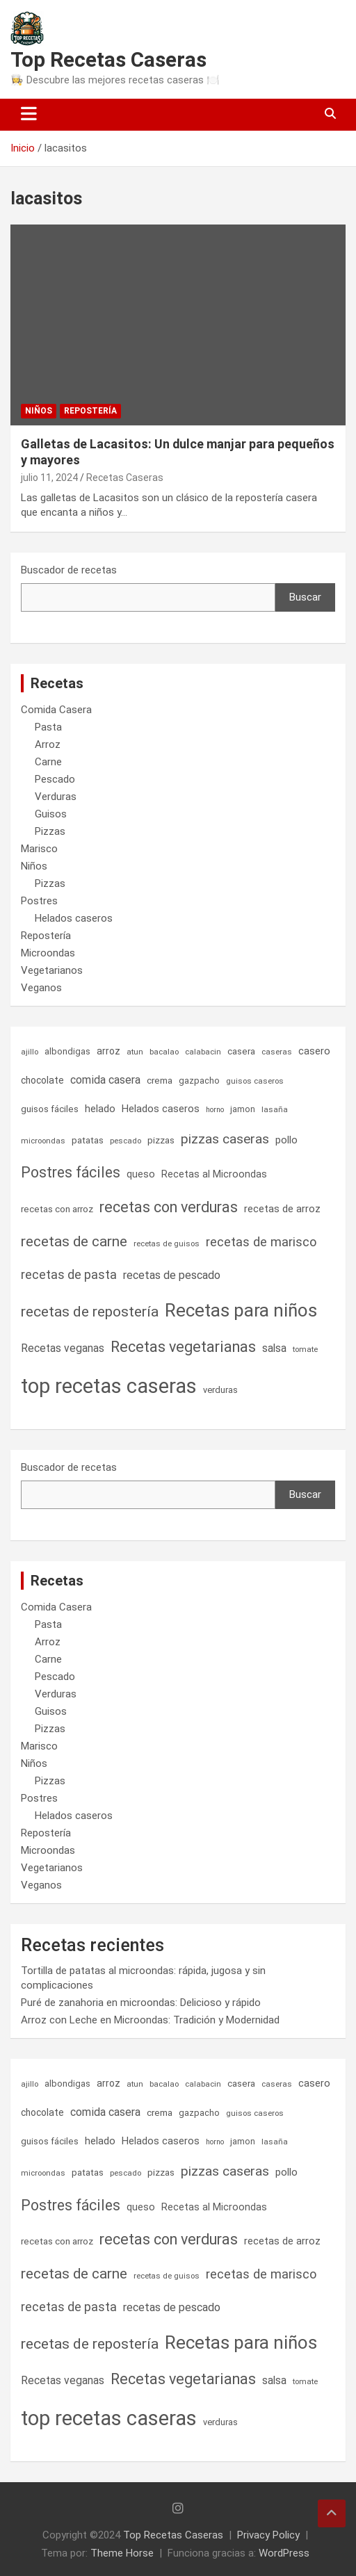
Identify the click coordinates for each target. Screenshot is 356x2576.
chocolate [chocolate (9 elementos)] (42, 1080)
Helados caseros (74, 918)
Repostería (90, 411)
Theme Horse (122, 2553)
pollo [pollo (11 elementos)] (286, 1140)
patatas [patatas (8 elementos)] (88, 1140)
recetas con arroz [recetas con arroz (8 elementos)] (57, 1209)
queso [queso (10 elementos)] (141, 1174)
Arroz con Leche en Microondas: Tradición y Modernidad (150, 2020)
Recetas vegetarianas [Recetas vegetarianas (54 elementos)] (183, 1346)
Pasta (48, 727)
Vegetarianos (52, 970)
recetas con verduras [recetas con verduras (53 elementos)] (168, 1207)
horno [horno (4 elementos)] (215, 1109)
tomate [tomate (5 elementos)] (305, 1349)
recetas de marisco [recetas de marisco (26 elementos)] (261, 1241)
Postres (39, 901)
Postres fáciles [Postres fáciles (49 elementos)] (70, 1172)
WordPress (284, 2553)
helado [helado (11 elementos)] (100, 1108)
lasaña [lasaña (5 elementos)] (274, 1109)
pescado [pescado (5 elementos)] (125, 1141)
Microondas (48, 953)
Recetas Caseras (124, 477)
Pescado (55, 779)
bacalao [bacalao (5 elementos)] (164, 1052)
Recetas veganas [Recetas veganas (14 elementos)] (62, 1348)
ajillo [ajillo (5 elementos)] (29, 1052)
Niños (38, 411)
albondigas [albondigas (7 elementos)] (67, 1051)
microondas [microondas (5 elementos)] (43, 1141)
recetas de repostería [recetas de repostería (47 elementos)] (90, 1311)
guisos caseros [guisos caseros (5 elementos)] (255, 1081)
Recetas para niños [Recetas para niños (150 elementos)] (241, 1310)
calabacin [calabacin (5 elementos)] (203, 1052)
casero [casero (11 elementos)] (314, 1051)
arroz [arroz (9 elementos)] (108, 1051)
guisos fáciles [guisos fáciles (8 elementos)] (50, 1109)
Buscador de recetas (69, 570)
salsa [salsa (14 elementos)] (274, 1348)
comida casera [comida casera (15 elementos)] (105, 1079)
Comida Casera (56, 709)
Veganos (41, 987)
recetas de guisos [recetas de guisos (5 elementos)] (167, 1243)
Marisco (39, 848)
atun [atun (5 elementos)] (135, 1052)
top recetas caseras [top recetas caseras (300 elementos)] (109, 1386)
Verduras (55, 796)
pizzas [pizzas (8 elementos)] (161, 1140)
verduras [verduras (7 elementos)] (220, 1390)
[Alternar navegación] (28, 115)
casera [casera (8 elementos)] (241, 1051)
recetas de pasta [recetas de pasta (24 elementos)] (69, 1274)
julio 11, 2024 (49, 477)
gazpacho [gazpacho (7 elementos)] (199, 1080)
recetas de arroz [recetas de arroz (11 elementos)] (282, 1209)
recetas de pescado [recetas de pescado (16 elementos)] (171, 1275)
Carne (48, 762)
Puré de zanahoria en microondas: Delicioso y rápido (141, 2002)
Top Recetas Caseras (108, 59)
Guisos (51, 814)
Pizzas (50, 831)
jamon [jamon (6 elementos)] (242, 1109)
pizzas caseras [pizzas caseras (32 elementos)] (225, 1139)
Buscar (305, 597)
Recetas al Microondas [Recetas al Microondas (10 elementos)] (214, 1174)
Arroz (47, 744)
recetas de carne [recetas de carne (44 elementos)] (74, 1241)
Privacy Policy (268, 2535)
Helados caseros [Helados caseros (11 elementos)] (161, 1108)
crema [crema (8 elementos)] (159, 1080)
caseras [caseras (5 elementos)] (276, 1052)
